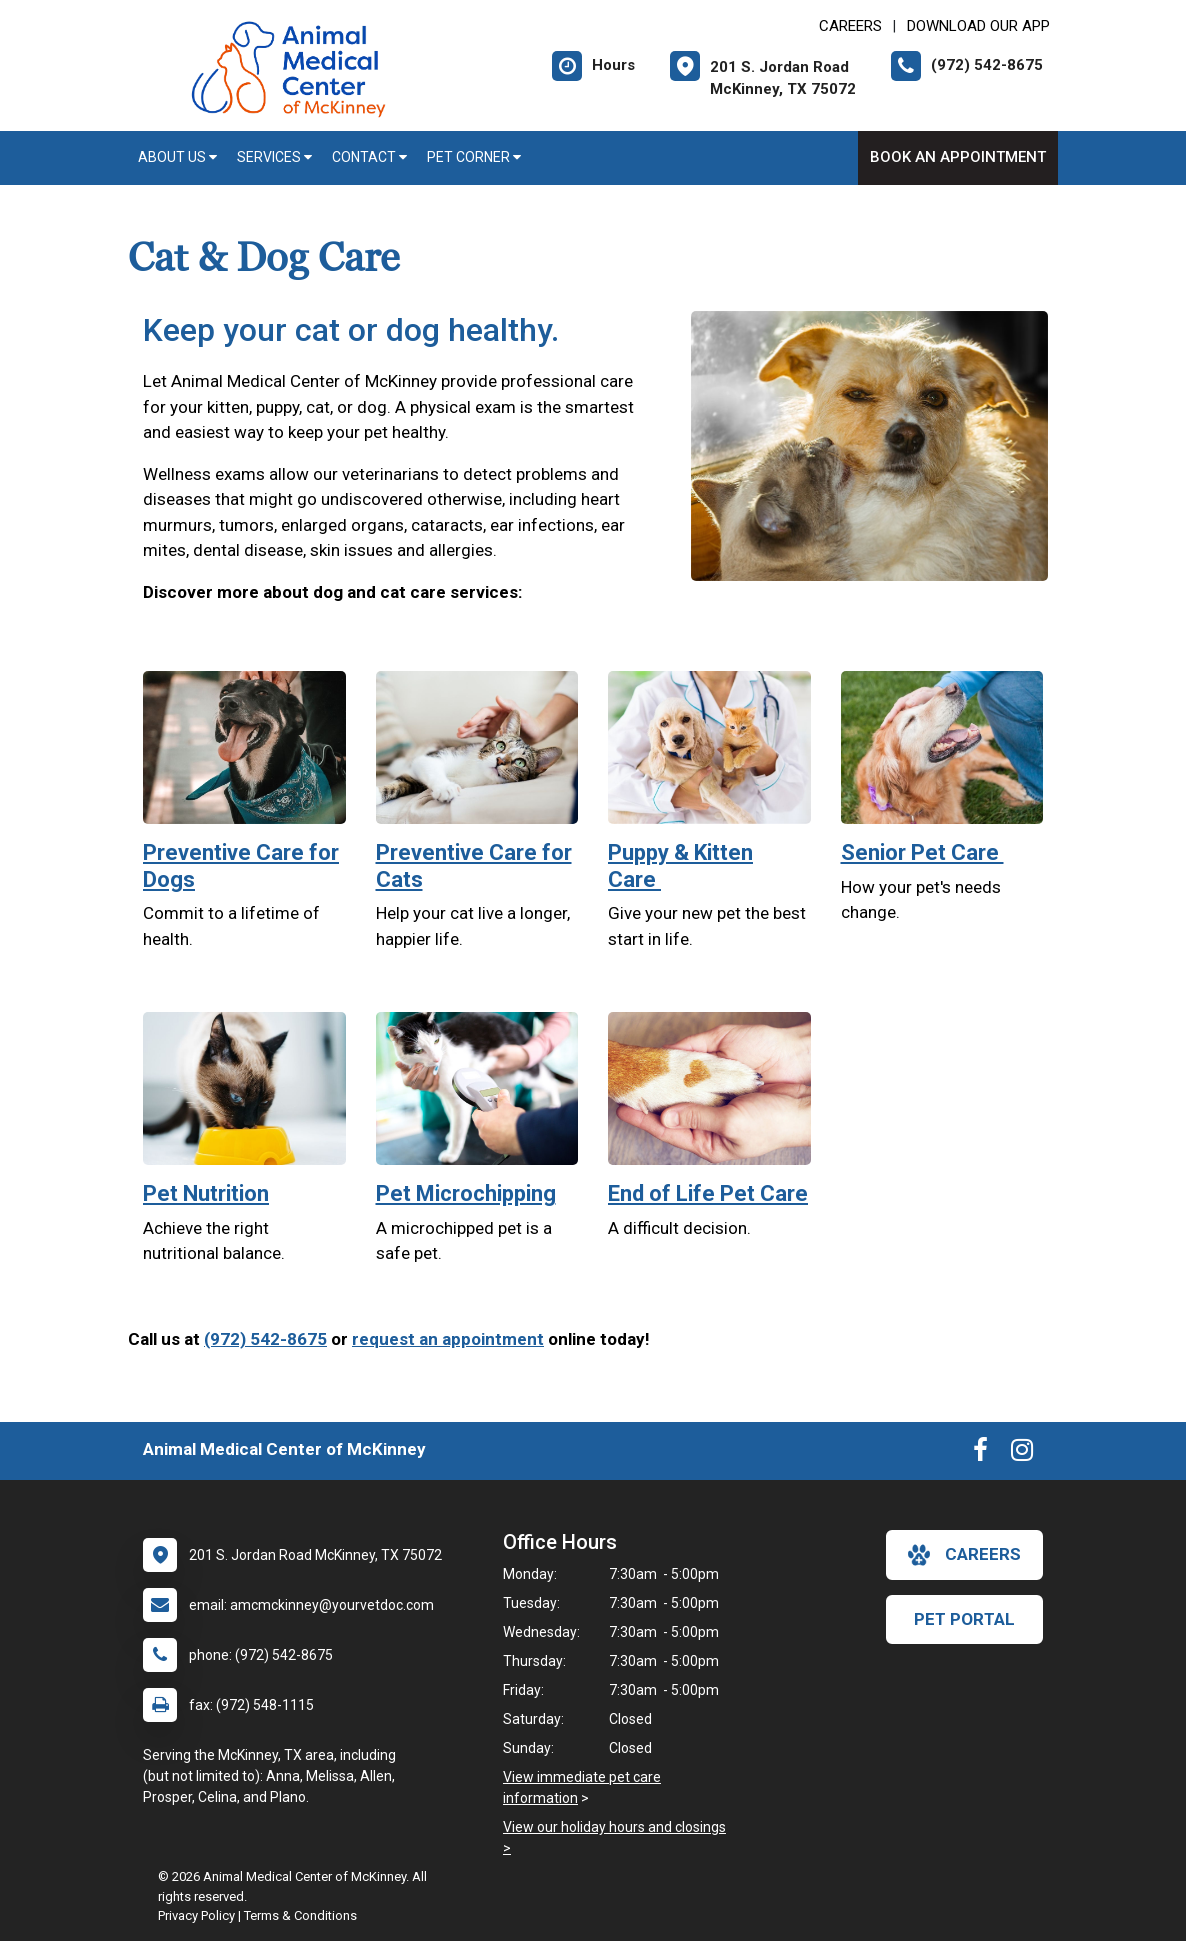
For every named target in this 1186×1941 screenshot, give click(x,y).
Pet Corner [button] (474, 157)
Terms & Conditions (300, 1915)
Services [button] (274, 157)
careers (964, 1555)
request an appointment (448, 1339)
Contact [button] (369, 157)
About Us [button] (177, 157)
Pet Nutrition (206, 1193)
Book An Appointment (958, 157)
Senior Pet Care (922, 852)
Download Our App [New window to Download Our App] (978, 26)
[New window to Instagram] (1022, 1454)
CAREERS (850, 26)
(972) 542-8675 (265, 1339)
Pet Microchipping (466, 1193)
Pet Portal (964, 1619)
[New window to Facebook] (980, 1454)
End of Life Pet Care (708, 1193)
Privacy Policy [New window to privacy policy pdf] (196, 1915)
